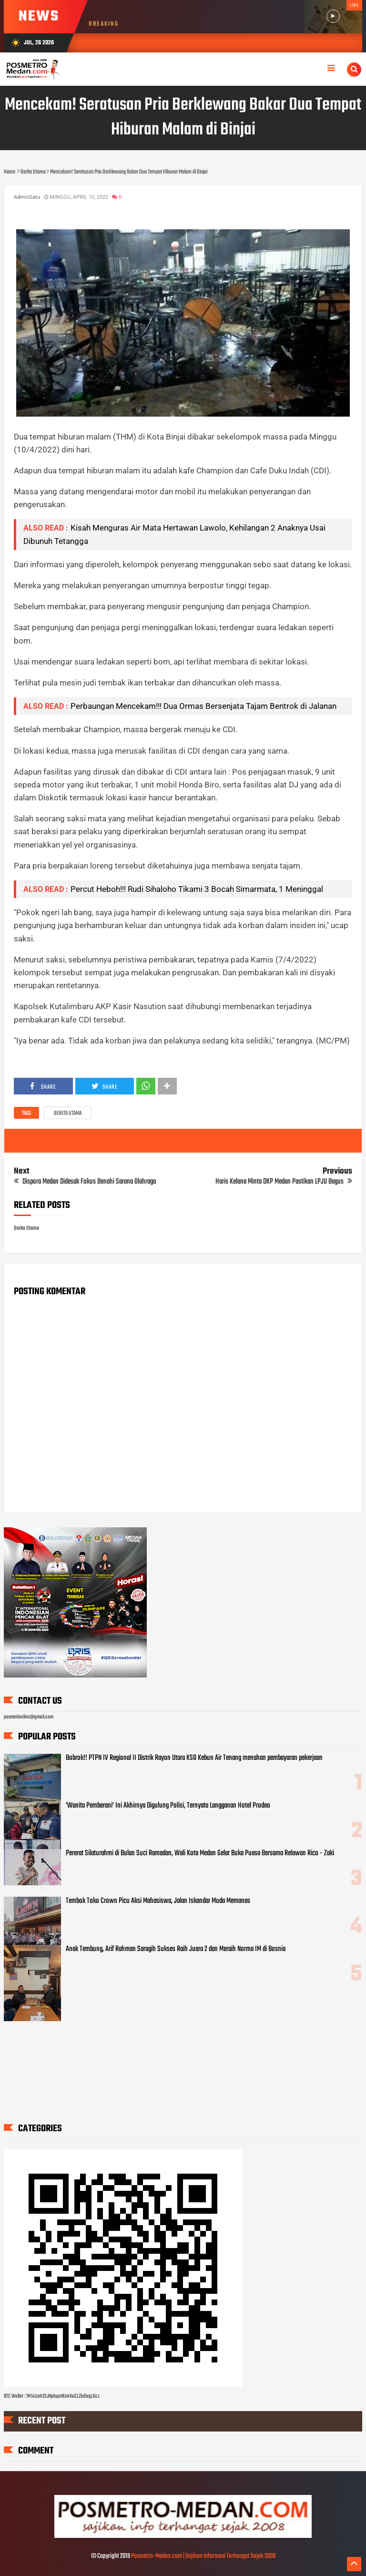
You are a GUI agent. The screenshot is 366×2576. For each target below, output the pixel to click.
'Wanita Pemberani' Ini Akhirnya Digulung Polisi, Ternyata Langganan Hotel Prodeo (168, 1805)
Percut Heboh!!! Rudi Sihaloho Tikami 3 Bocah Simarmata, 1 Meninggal (197, 889)
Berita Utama (67, 1113)
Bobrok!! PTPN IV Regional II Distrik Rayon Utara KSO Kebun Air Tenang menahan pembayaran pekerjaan (194, 1758)
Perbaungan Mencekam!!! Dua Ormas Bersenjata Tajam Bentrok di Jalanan (203, 706)
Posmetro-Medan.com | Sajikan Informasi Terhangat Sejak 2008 (203, 2556)
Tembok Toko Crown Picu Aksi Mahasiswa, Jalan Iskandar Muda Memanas (158, 1901)
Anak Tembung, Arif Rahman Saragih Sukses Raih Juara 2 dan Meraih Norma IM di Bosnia (175, 1949)
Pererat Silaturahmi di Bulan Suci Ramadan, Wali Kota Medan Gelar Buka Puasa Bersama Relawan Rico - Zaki (200, 1853)
